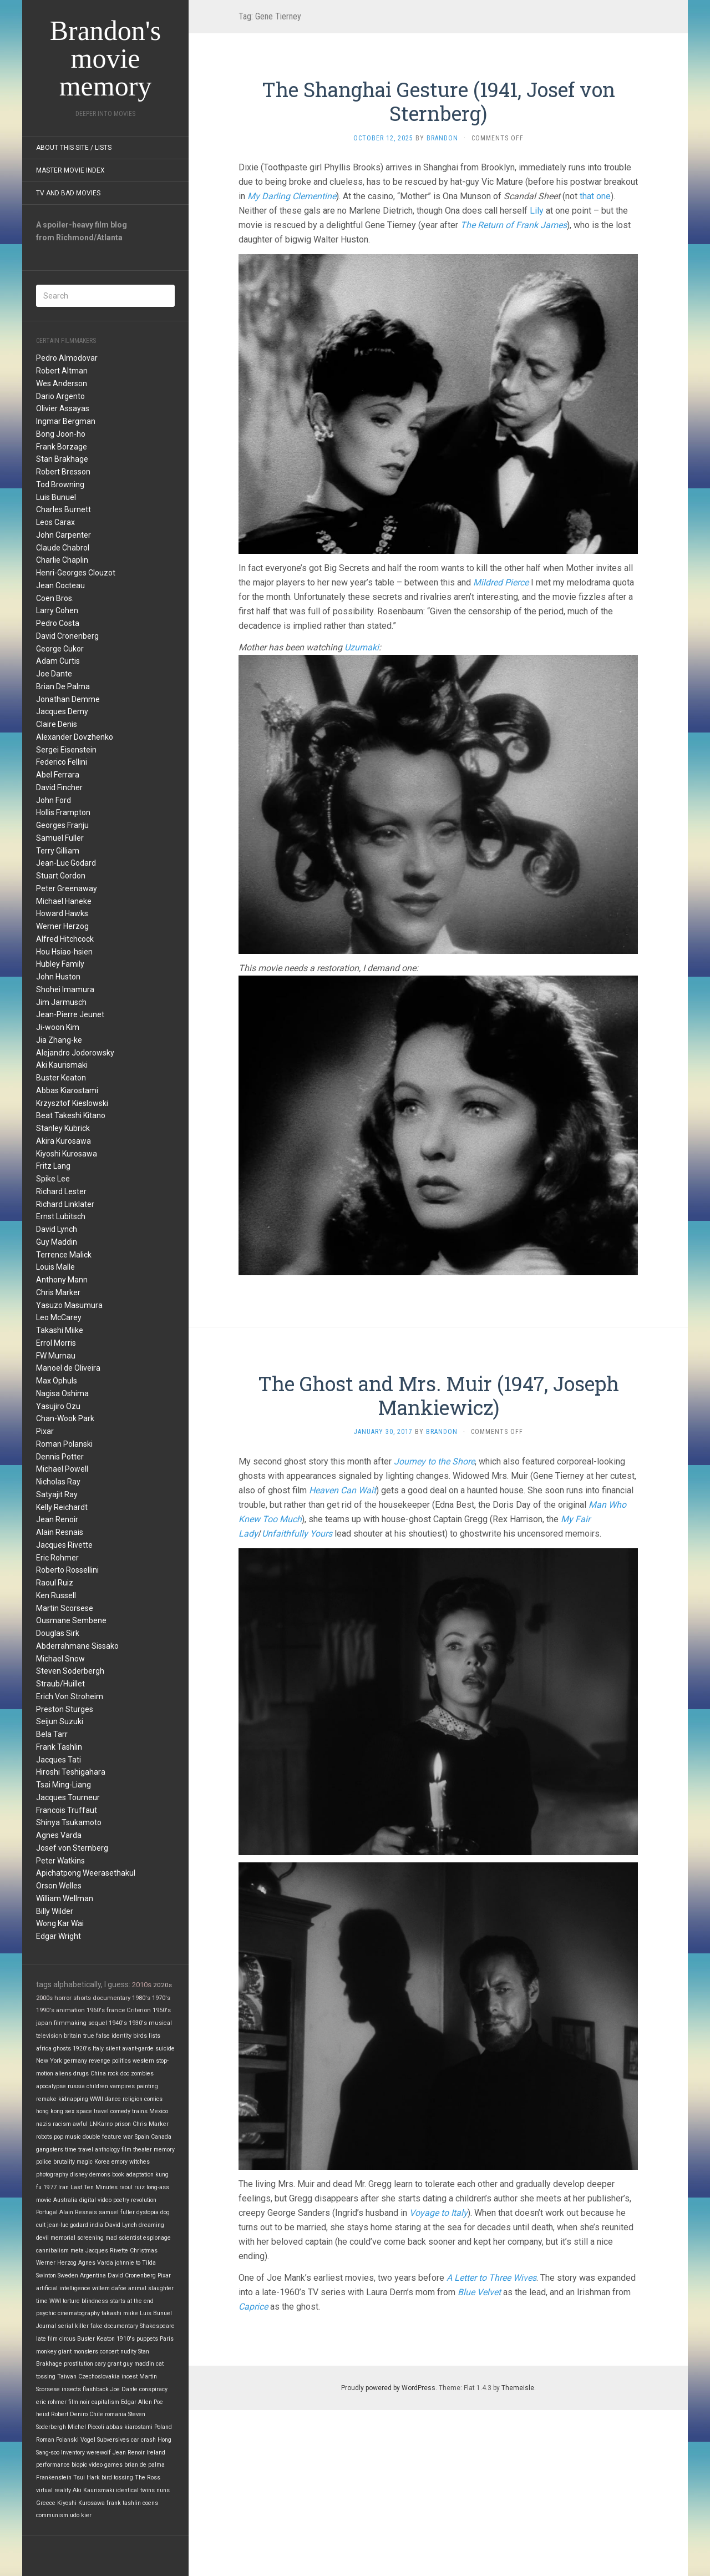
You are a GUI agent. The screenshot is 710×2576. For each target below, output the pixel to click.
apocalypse (51, 2086)
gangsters (49, 2149)
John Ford (53, 800)
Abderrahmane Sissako (77, 1645)
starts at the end (132, 2301)
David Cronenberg (67, 636)
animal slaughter (151, 2288)
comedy (120, 2111)
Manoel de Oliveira (68, 1367)
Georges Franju (62, 825)
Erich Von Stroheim (69, 1696)
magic (85, 2161)
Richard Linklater (65, 1204)
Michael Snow (60, 1658)
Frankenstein (54, 2477)
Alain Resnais (59, 1532)
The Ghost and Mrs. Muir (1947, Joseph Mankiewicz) (438, 1395)
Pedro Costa (57, 623)
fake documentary (114, 2326)
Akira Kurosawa (63, 1141)
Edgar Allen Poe (142, 2402)
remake (46, 2099)
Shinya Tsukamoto (69, 1822)
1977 (50, 2187)
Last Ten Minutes (94, 2187)
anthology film (113, 2149)
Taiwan (67, 2376)
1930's (138, 2023)
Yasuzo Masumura (69, 1305)
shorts (82, 1998)
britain (73, 2035)
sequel (97, 2023)
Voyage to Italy (438, 2213)
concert (109, 2351)
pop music (67, 2136)
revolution (143, 2200)
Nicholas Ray (58, 1481)
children (97, 2086)
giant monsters (78, 2351)
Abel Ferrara (57, 774)
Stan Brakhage (62, 458)
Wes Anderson (61, 383)
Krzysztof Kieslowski (72, 1103)
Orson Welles (59, 1885)
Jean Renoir (57, 1519)
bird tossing (117, 2477)
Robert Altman (62, 370)
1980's (141, 1998)
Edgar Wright (58, 1936)
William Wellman (64, 1898)
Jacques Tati (58, 1759)
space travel (92, 2111)
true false (96, 2035)
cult (40, 2225)
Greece (45, 2503)
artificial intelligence (63, 2288)
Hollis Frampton (63, 812)
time (42, 2301)
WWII (96, 2099)
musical (160, 2023)
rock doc (118, 2073)
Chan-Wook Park (65, 1418)
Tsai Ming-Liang (63, 1784)
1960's (96, 2010)
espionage (157, 2237)
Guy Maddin (56, 1242)
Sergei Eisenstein (66, 749)
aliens (63, 2073)
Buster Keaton (61, 1077)
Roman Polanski (64, 1443)
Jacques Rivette (64, 1544)
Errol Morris (56, 1342)
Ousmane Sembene (71, 1620)
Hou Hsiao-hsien (64, 951)
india (96, 2225)
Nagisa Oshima (62, 1393)
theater (142, 2149)
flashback (96, 2389)
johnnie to (127, 2262)
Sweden (68, 2275)
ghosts (62, 2048)
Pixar (45, 1431)
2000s (44, 1998)
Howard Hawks (62, 913)
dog (165, 2212)
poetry (121, 2200)
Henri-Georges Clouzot (75, 572)
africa (44, 2048)
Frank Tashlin (59, 1746)
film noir (79, 2402)
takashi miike (120, 2313)
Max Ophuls (56, 1380)
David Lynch (56, 1229)
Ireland (155, 2452)
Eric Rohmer (57, 1557)
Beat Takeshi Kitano (70, 1115)
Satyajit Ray (57, 1494)
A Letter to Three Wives (491, 2277)
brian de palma (144, 2464)
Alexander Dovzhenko (74, 737)
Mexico (158, 2111)
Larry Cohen (57, 610)
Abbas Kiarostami (67, 1090)
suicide (165, 2048)
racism (62, 2124)
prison (122, 2124)
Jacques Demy (62, 711)
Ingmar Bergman (65, 421)
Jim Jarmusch (61, 1002)
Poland (163, 2427)
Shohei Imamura (65, 989)
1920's (82, 2048)
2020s (162, 1985)
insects (71, 2389)
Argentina (93, 2275)
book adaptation (133, 2174)
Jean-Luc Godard (66, 862)
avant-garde (138, 2048)
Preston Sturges (64, 1709)
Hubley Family (60, 963)
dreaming (151, 2225)
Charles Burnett (63, 509)
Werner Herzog (62, 926)
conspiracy (153, 2389)
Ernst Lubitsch (60, 1216)
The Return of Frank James (513, 225)
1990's (45, 2010)
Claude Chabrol (62, 547)
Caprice (253, 2306)
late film (47, 2338)
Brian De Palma (63, 686)
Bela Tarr (52, 1734)
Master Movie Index (70, 170)
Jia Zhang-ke (59, 1040)
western (143, 2060)
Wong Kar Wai (60, 1923)
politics (121, 2060)
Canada (161, 2136)
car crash (143, 2439)
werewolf (99, 2452)
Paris (167, 2338)
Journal (46, 2326)
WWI (55, 2301)
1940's (118, 2023)
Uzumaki (361, 647)
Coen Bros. (55, 598)
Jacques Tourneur (68, 1797)
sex (69, 2111)
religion (133, 2099)
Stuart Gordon (60, 875)
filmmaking (70, 2023)
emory (119, 2161)
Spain (142, 2136)
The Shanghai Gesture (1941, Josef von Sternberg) (438, 101)
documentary (111, 1998)
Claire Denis (56, 724)
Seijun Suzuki (59, 1721)
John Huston (58, 976)
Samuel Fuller (60, 838)
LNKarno (101, 2124)
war (128, 2136)
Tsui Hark (86, 2477)
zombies (142, 2073)
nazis (43, 2124)
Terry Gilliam (57, 850)
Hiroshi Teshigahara (70, 1771)
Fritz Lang (53, 1165)
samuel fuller (117, 2212)
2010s (141, 1985)
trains (140, 2111)
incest (129, 2376)
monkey (46, 2351)
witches (139, 2161)
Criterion (138, 2010)
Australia (65, 2200)
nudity (128, 2351)
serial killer (73, 2326)
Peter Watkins (60, 1860)
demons (99, 2174)
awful (80, 2124)
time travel (79, 2149)
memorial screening (77, 2237)
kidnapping (73, 2099)
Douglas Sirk (57, 1633)
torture (71, 2301)
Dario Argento (60, 396)
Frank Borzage (61, 446)
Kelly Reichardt (62, 1507)
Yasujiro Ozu (58, 1406)
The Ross (147, 2477)
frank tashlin (123, 2503)
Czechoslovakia (99, 2376)
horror (63, 1998)
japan (44, 2023)
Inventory (73, 2452)
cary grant (108, 2363)
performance (53, 2464)
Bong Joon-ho (60, 434)
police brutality (55, 2161)
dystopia (147, 2212)
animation (70, 2010)
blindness (95, 2301)
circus (67, 2338)
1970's (161, 1998)
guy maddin (138, 2363)
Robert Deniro (69, 2414)
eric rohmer (51, 2402)
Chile (96, 2414)
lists (154, 2035)
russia (76, 2086)
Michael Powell (62, 1468)
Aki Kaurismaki (62, 1064)
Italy (98, 2048)
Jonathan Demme (68, 699)
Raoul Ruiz (54, 1582)
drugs (81, 2073)
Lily (537, 210)
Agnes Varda (59, 1835)
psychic (46, 2313)
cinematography (79, 2313)
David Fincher (59, 787)
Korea (102, 2161)
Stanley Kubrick (63, 1128)
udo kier (81, 2515)
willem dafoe (109, 2288)
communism (52, 2515)
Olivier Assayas (62, 408)
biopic (79, 2464)
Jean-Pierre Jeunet (70, 1014)
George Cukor (60, 648)
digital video (95, 2200)
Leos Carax (55, 522)
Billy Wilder (54, 1911)
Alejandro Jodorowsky (75, 1052)
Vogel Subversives (104, 2439)
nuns (163, 2490)
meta (77, 2250)
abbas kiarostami (129, 2427)
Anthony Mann (62, 1279)
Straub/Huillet (60, 1683)
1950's (162, 2010)
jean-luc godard (67, 2225)
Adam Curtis (58, 660)
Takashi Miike (59, 1330)
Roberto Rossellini (67, 1569)
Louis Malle (55, 1266)
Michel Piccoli (86, 2427)
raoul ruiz (132, 2187)
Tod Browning (60, 484)
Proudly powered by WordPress (388, 2388)
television (49, 2035)
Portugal (47, 2212)
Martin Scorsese (64, 1608)
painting (147, 2086)
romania (115, 2414)
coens (150, 2503)
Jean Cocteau (60, 585)
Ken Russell (56, 1595)
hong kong (49, 2111)
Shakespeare (157, 2326)
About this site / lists (73, 147)
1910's (125, 2338)
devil (42, 2237)
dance (113, 2099)
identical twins (135, 2490)
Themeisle (517, 2388)
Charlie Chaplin (62, 559)
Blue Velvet (479, 2292)
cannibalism (52, 2250)
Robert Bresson (63, 471)
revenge (99, 2060)
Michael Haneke (64, 901)
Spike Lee (53, 1178)
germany (75, 2060)
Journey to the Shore (434, 1461)
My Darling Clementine (291, 196)
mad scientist (123, 2237)
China (98, 2073)
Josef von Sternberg (72, 1847)
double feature (102, 2136)
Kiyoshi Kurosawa (66, 1153)
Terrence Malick (64, 1254)
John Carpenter (63, 535)
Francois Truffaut (66, 1810)
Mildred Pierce (501, 582)
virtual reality (53, 2490)
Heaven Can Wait (342, 1490)
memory (164, 2149)
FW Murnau (55, 1355)
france (115, 2010)
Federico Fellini (61, 761)
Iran (63, 2187)
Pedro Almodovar (67, 357)
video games (106, 2464)
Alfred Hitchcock (65, 939)
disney (79, 2174)
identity (121, 2035)
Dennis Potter (60, 1456)
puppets (147, 2338)
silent (112, 2048)
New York (49, 2060)
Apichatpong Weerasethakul (85, 1872)
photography (52, 2174)
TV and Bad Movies (68, 193)
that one (595, 196)
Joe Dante (54, 673)
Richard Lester (61, 1191)
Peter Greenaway (66, 888)
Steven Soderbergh (70, 1670)
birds (140, 2035)
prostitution (78, 2363)
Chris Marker (58, 1292)
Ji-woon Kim (57, 1027)
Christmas (144, 2250)
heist (42, 2414)
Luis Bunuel (56, 497)
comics (153, 2099)
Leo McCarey (59, 1317)
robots (44, 2136)
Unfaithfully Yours (297, 1533)
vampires (122, 2086)
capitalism (105, 2402)
